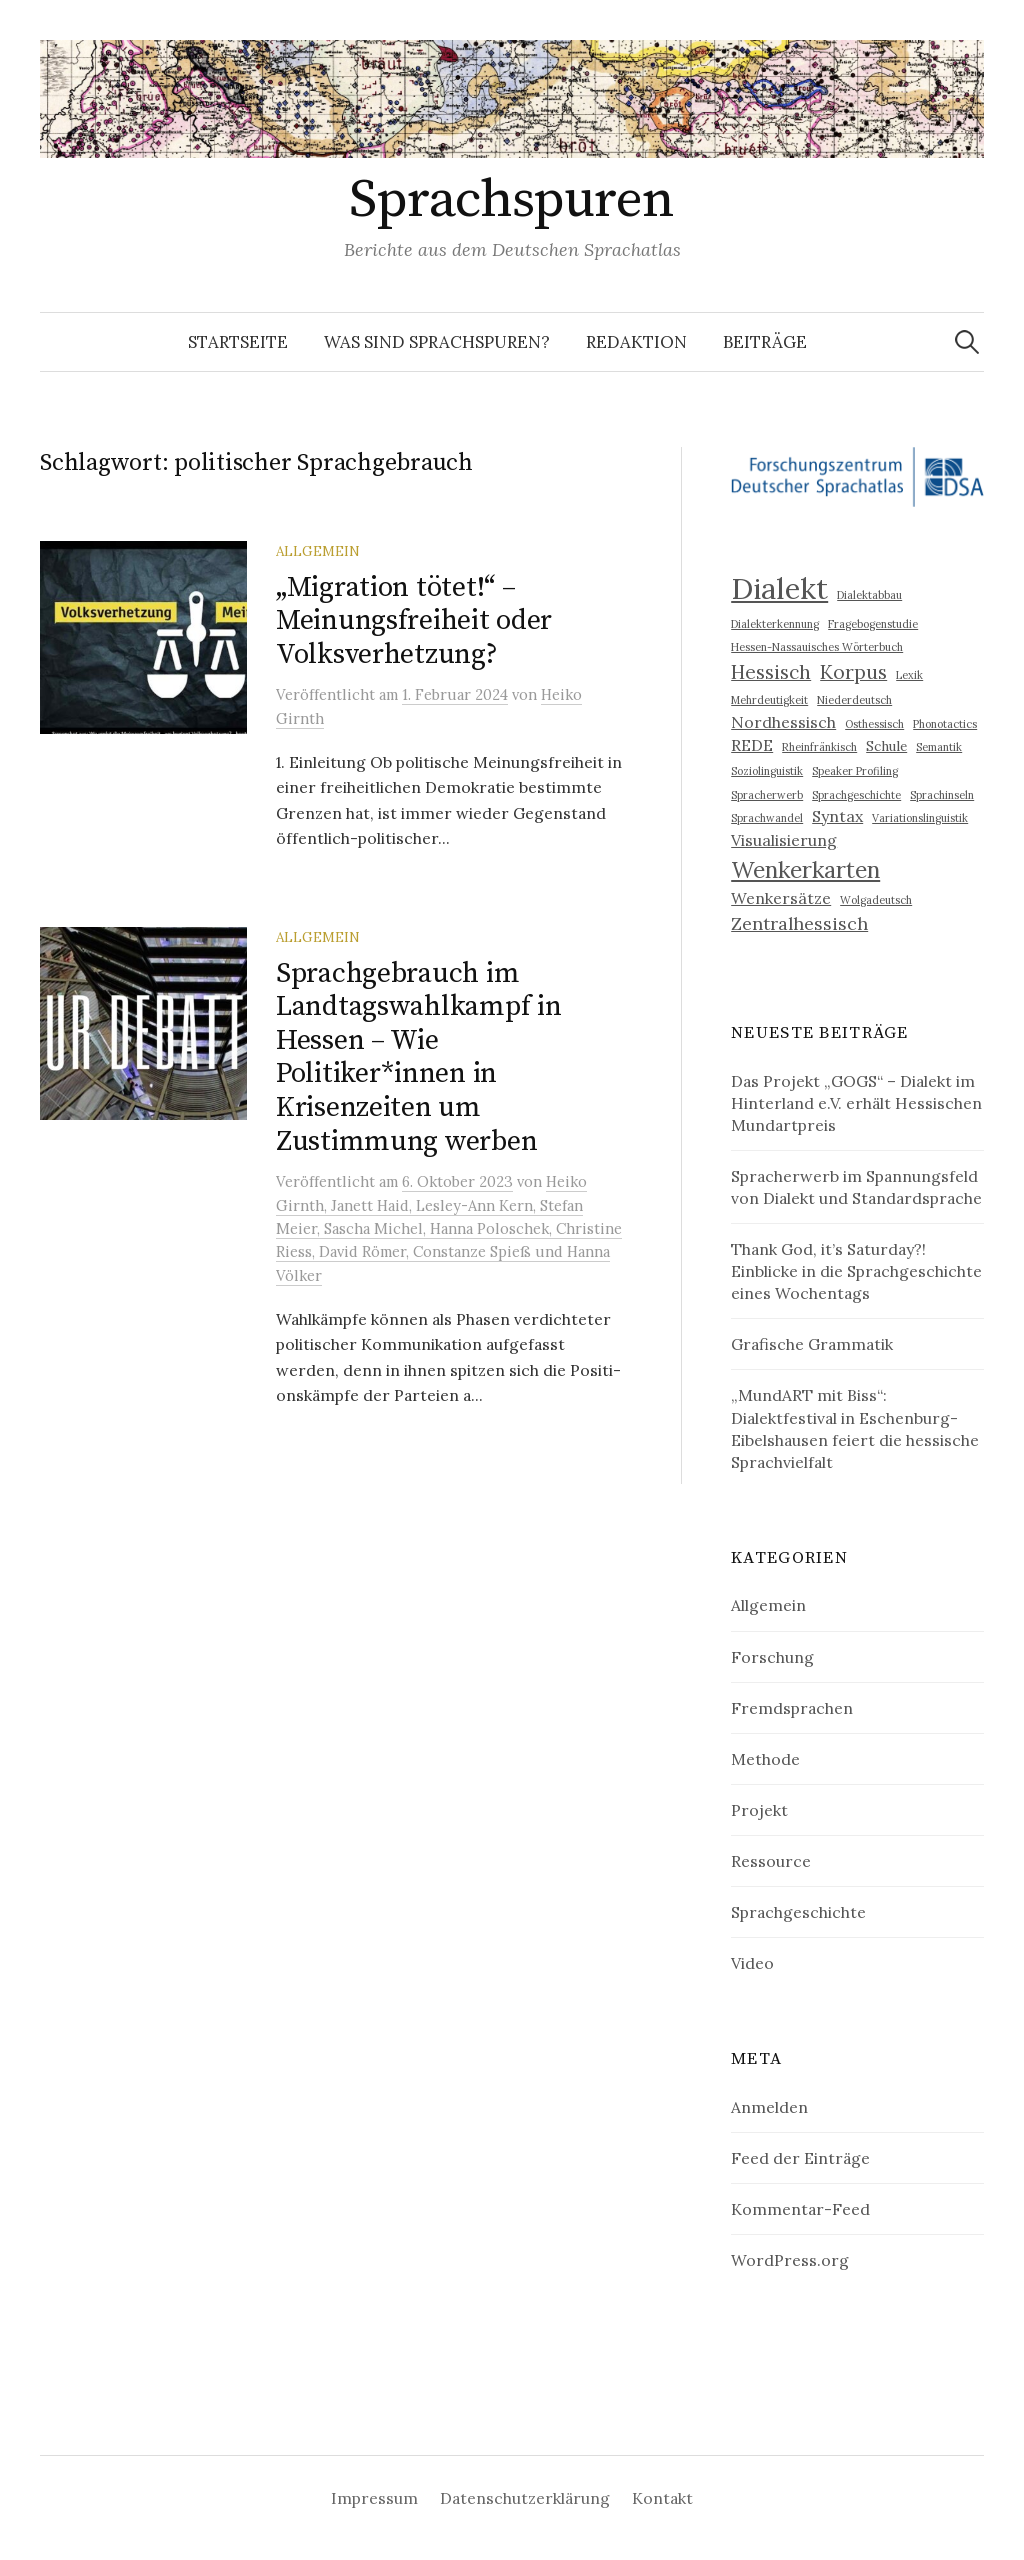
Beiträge (765, 342)
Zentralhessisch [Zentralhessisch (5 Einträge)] (799, 923)
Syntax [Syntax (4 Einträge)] (837, 816)
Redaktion (636, 342)
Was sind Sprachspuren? (437, 342)
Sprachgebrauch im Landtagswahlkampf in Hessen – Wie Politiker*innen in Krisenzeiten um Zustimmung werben (418, 1057)
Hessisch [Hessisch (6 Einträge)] (771, 672)
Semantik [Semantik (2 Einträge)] (939, 747)
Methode (765, 1759)
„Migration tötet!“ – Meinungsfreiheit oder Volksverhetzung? (414, 621)
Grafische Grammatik (812, 1344)
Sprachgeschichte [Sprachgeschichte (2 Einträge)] (856, 795)
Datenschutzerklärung (525, 2498)
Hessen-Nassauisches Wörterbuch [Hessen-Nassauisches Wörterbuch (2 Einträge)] (817, 647)
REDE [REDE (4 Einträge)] (752, 745)
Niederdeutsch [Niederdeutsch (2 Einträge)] (854, 700)
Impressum (374, 2498)
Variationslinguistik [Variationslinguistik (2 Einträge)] (920, 818)
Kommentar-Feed (800, 2209)
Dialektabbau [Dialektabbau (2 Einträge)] (869, 595)
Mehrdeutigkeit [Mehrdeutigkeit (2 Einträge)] (769, 700)
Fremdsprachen (792, 1708)
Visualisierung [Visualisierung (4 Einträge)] (784, 840)
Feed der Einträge (800, 2158)
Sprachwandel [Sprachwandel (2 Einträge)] (767, 818)
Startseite (238, 342)
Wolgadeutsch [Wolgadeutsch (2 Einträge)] (876, 900)
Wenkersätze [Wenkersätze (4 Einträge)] (781, 898)
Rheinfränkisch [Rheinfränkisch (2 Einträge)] (819, 747)
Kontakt (662, 2498)
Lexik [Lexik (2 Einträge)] (909, 675)
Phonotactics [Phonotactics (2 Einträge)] (945, 724)
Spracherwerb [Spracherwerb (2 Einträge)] (767, 795)
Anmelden (769, 2107)
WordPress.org (790, 2260)
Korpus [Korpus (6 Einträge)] (853, 672)
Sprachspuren (512, 200)
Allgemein (318, 551)
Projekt (759, 1810)
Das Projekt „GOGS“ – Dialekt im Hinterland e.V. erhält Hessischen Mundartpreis (856, 1103)
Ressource (771, 1861)
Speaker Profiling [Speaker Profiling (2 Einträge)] (855, 771)
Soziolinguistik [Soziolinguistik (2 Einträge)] (767, 771)
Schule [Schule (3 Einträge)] (886, 746)
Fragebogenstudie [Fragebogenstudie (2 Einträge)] (873, 624)
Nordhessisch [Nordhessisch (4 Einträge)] (783, 722)
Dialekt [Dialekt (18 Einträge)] (779, 588)
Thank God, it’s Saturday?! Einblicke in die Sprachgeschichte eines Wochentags (856, 1271)
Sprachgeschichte (798, 1912)
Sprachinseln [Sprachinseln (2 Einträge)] (942, 795)
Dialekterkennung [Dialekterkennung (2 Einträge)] (775, 624)
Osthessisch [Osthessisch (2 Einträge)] (874, 724)
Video (752, 1963)
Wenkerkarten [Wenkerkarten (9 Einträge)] (805, 869)
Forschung (772, 1657)
